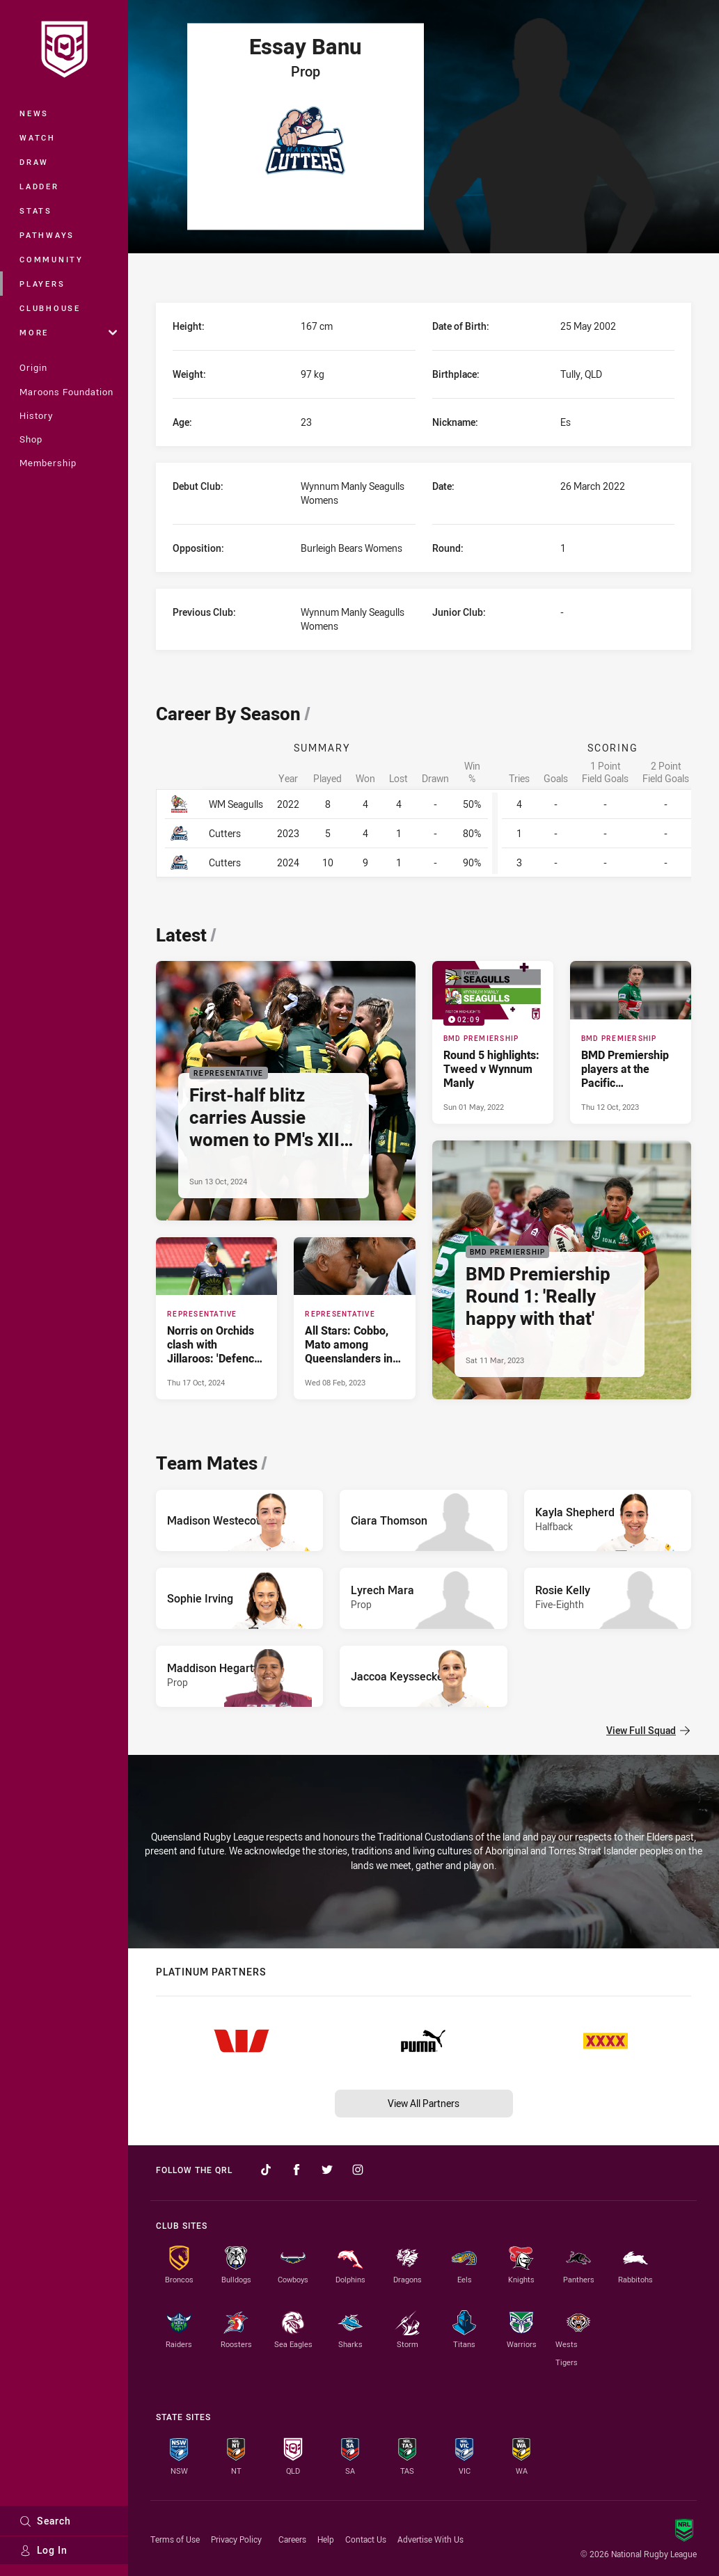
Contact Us (365, 2539)
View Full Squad (648, 1730)
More (68, 332)
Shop (30, 439)
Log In (43, 2550)
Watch (37, 137)
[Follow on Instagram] (357, 2169)
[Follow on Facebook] (296, 2169)
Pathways (46, 235)
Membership (48, 462)
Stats (35, 210)
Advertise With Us (430, 2539)
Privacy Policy (236, 2539)
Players (42, 283)
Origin (33, 367)
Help (325, 2539)
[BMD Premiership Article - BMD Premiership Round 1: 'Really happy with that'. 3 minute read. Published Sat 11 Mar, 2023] (562, 1270)
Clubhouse (50, 308)
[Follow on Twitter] (327, 2169)
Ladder (39, 186)
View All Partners (423, 2103)
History (36, 415)
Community (51, 259)
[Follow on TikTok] (265, 2169)
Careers (292, 2539)
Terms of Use (175, 2539)
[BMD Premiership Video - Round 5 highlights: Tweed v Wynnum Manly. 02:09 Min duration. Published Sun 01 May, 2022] (492, 1042)
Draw (34, 162)
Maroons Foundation (66, 391)
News (34, 113)
